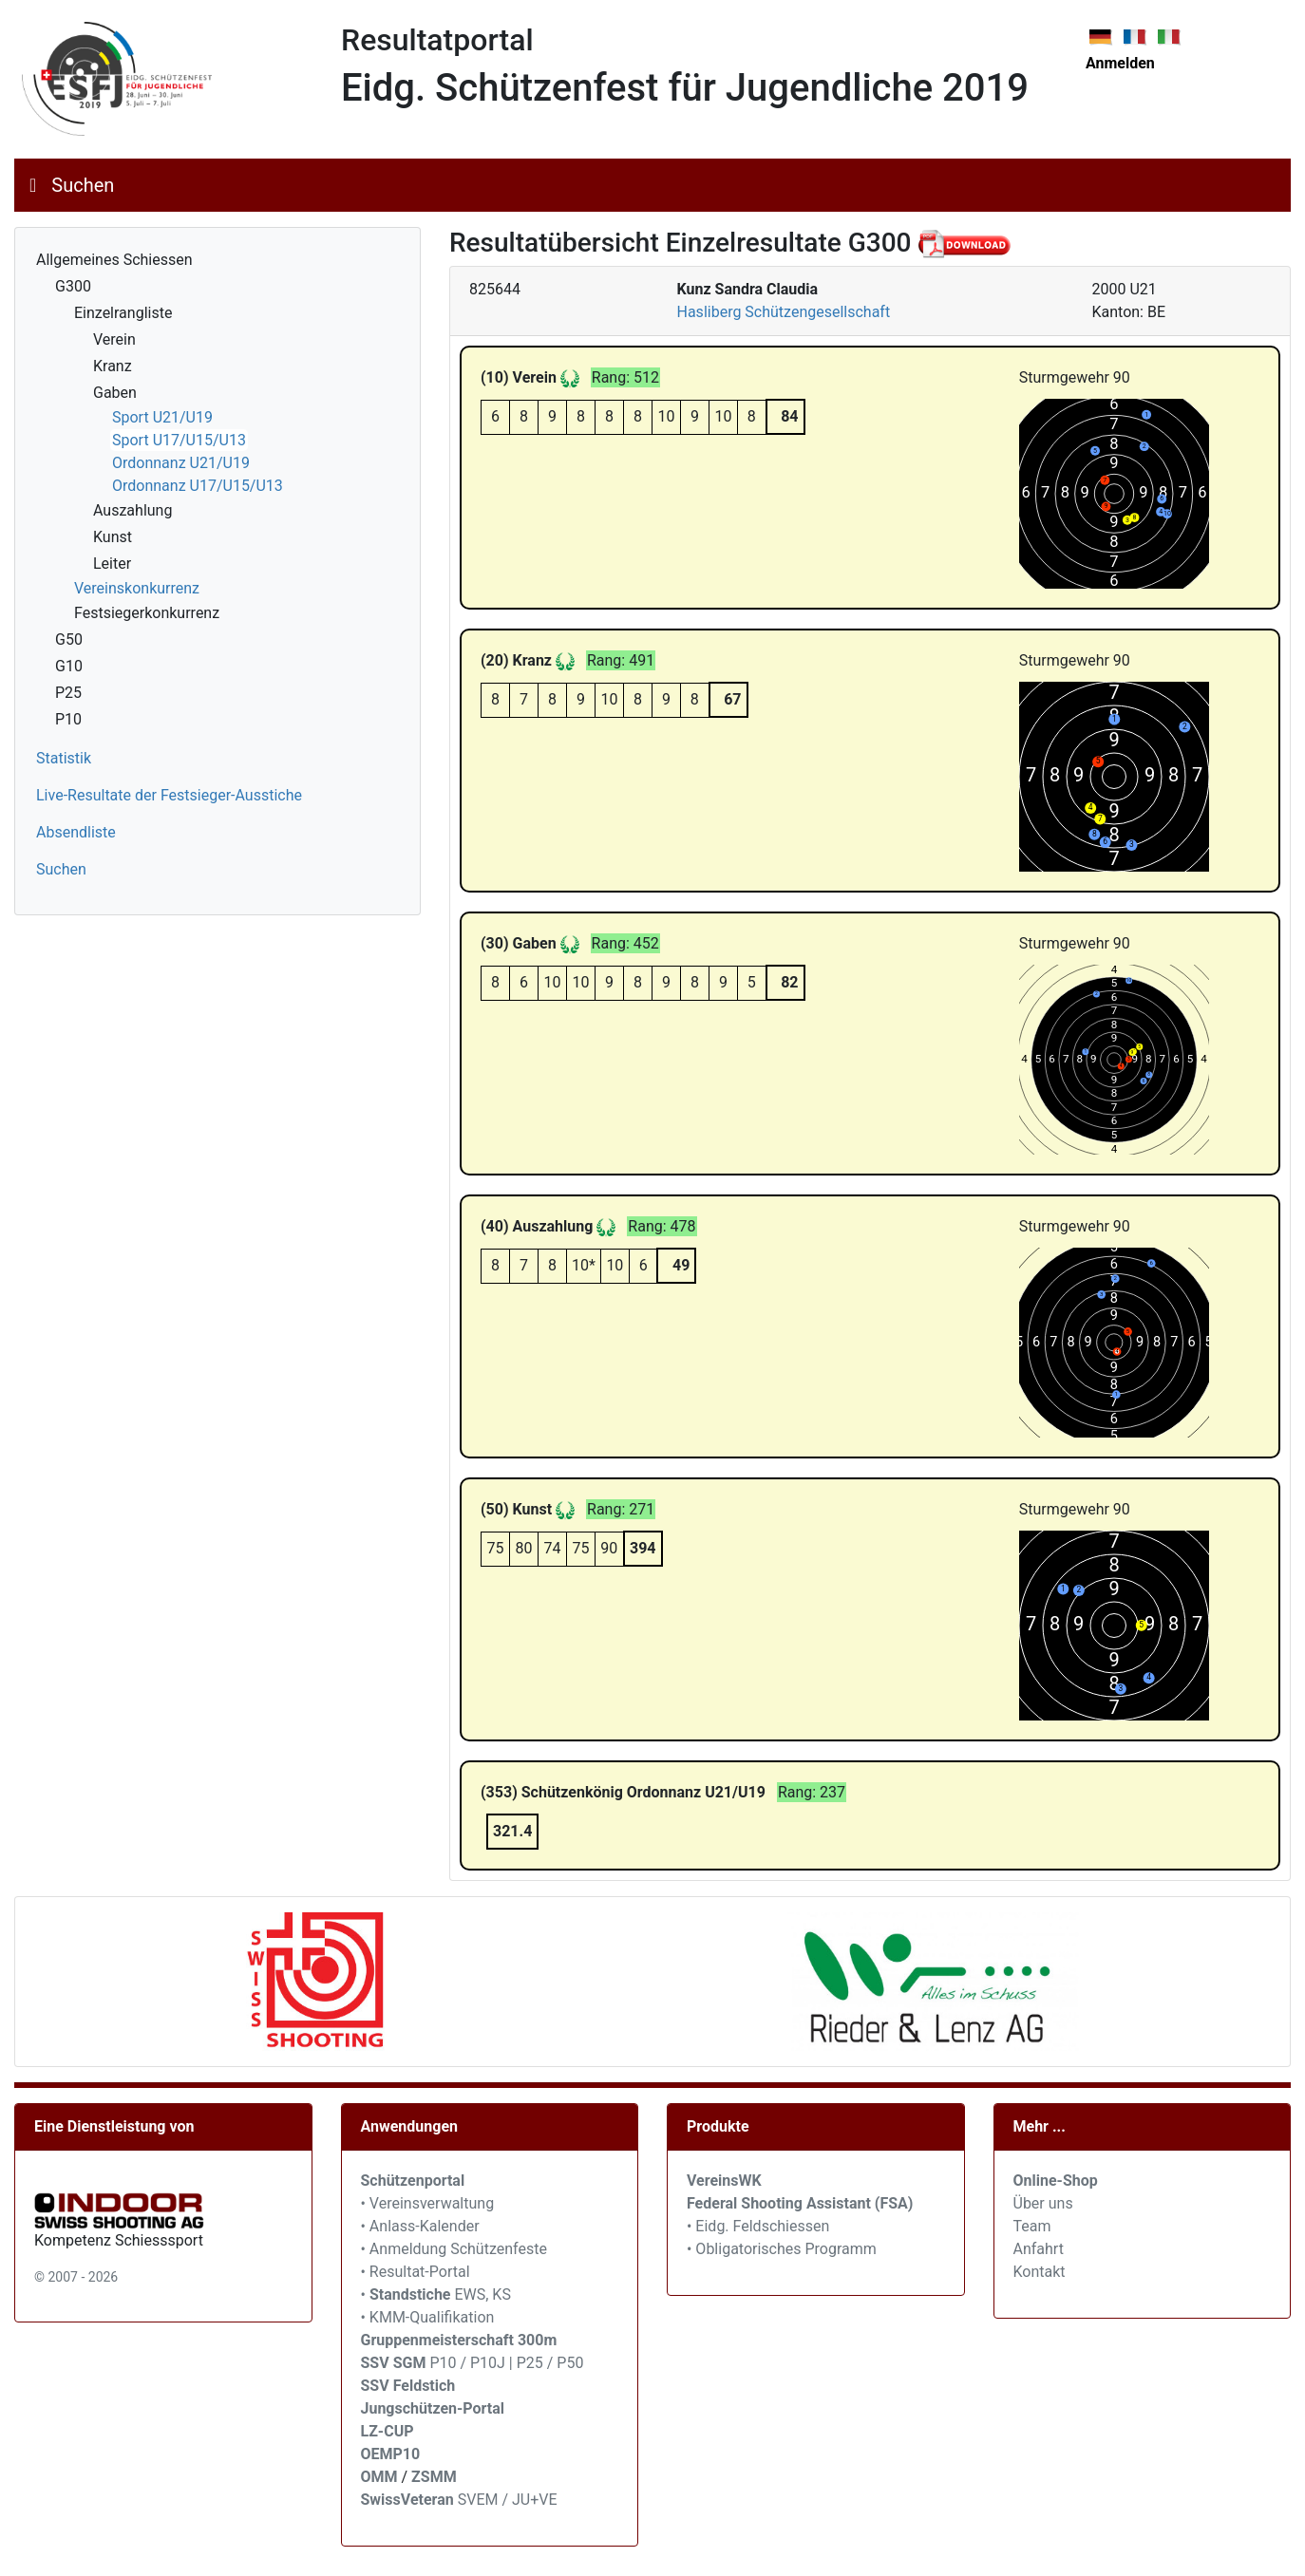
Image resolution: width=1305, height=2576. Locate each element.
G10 (69, 666)
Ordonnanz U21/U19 (181, 463)
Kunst (112, 537)
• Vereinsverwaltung (428, 2203)
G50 (69, 639)
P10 (68, 719)
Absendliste (76, 832)
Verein (114, 339)
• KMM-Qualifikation (428, 2317)
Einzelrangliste (123, 313)
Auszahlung (132, 510)
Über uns (1043, 2203)
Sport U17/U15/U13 (179, 440)
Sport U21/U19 (162, 417)
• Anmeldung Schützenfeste (454, 2249)
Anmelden (1120, 63)
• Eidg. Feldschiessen (758, 2226)
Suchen (82, 185)
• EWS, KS (436, 2294)
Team (1032, 2226)
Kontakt (1039, 2272)
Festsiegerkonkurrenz (146, 613)
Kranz (112, 366)
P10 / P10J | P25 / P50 (472, 2363)
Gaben (115, 393)
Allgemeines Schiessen (114, 260)
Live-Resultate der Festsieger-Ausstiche (169, 795)
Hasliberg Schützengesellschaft (784, 312)
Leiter (112, 564)
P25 (68, 693)
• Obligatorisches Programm (782, 2249)
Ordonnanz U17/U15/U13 (197, 486)
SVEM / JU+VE (508, 2500)
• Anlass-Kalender (420, 2226)
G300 (73, 286)
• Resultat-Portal (415, 2272)
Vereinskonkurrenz (136, 588)
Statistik (63, 758)
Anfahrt (1038, 2249)
